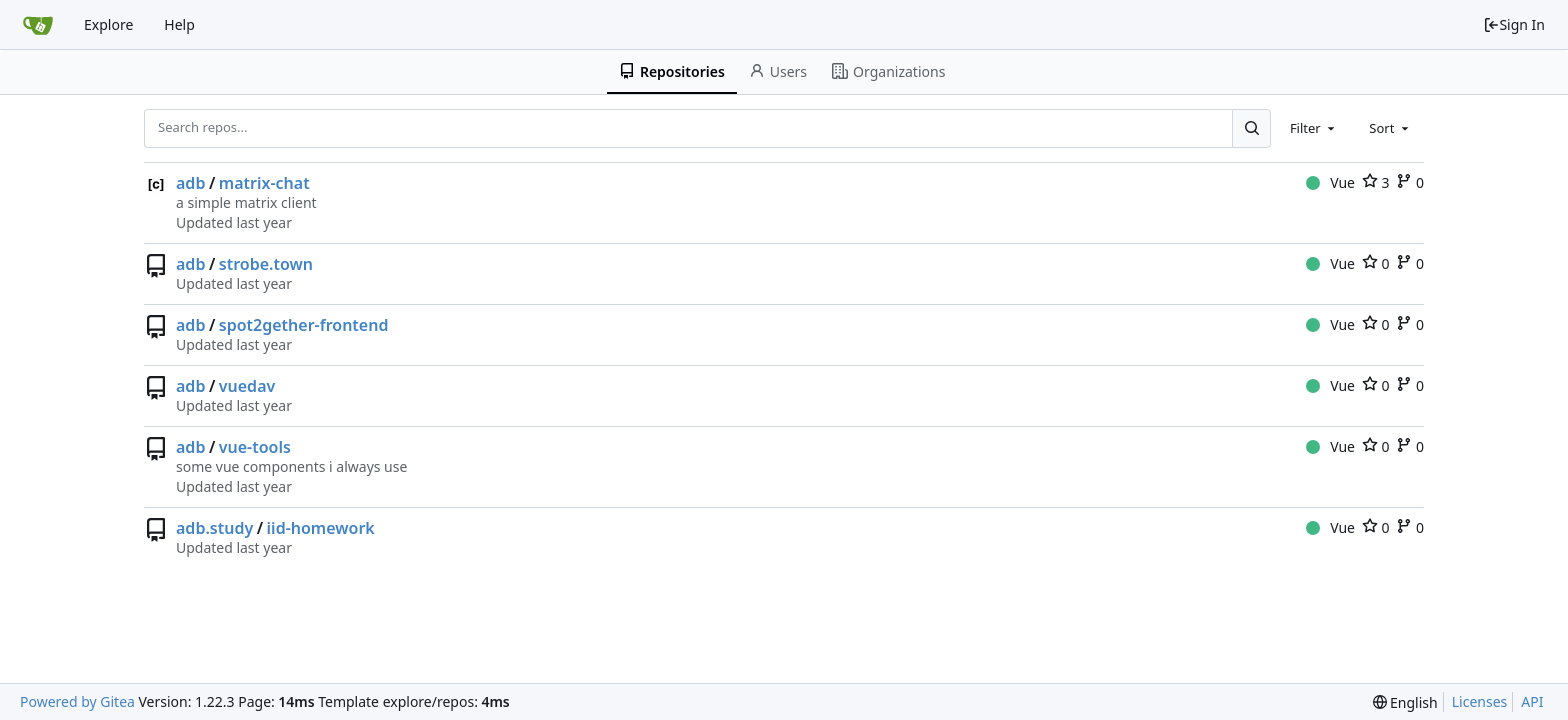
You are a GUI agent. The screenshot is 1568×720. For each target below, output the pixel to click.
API (1532, 701)
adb (190, 183)
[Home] (38, 25)
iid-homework (321, 528)
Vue (1330, 182)
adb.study (214, 528)
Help (179, 24)
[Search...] (1251, 128)
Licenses (1480, 701)
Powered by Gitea (77, 701)
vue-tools (255, 447)
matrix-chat (264, 183)
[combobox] (1314, 128)
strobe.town (266, 264)
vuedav (247, 386)
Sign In (1514, 24)
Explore (108, 24)
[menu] (1405, 702)
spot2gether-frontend (304, 325)
